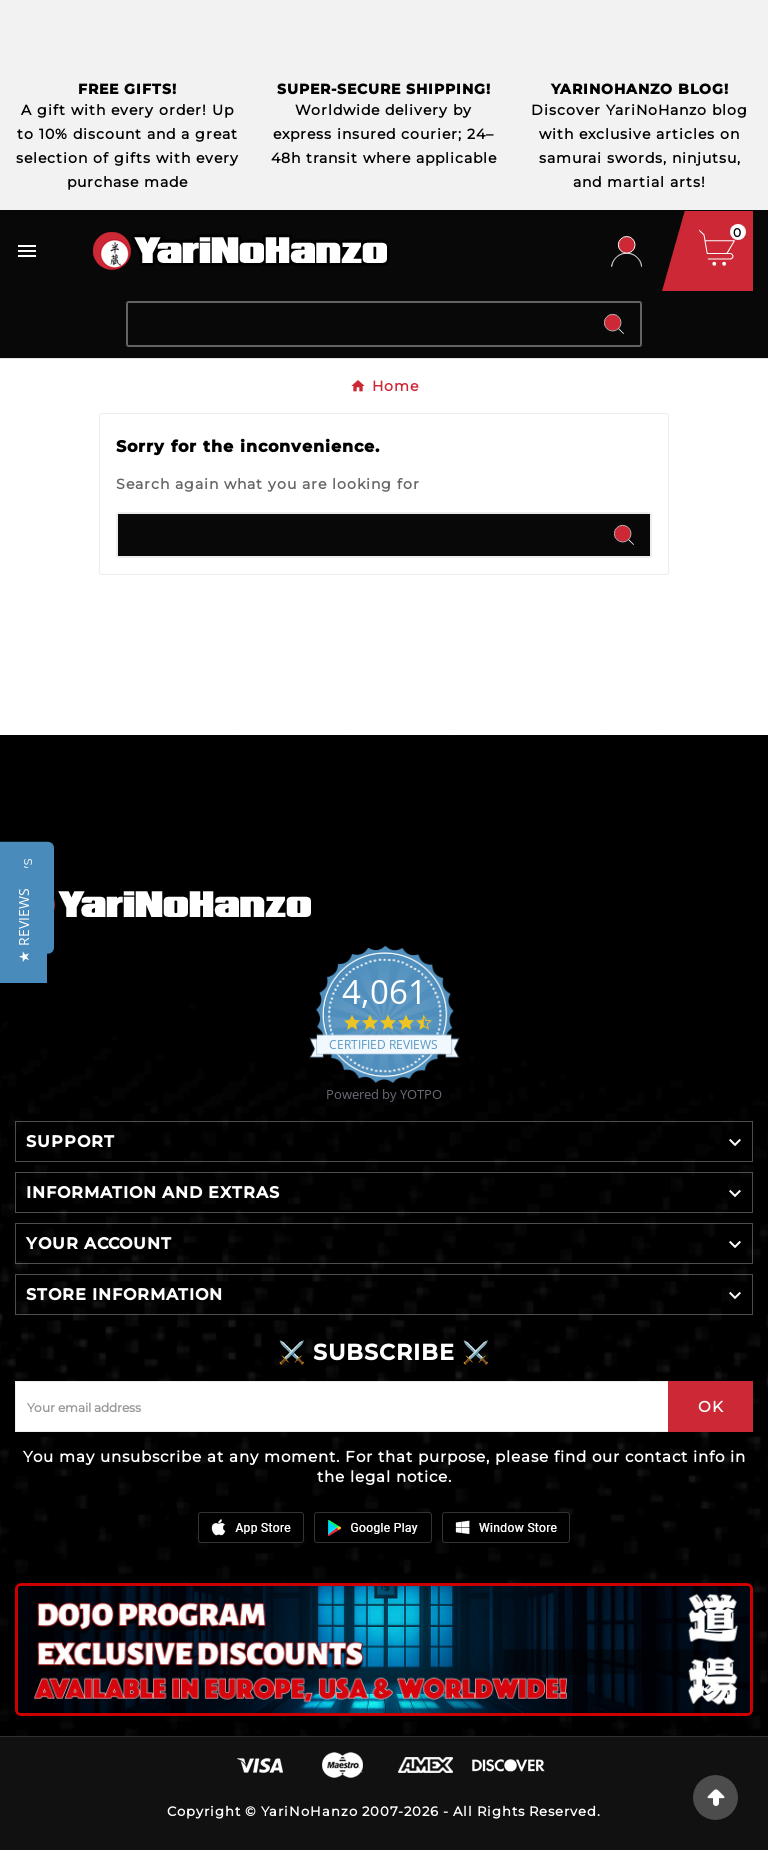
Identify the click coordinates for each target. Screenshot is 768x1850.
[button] (23, 925)
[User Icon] (626, 251)
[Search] (358, 324)
